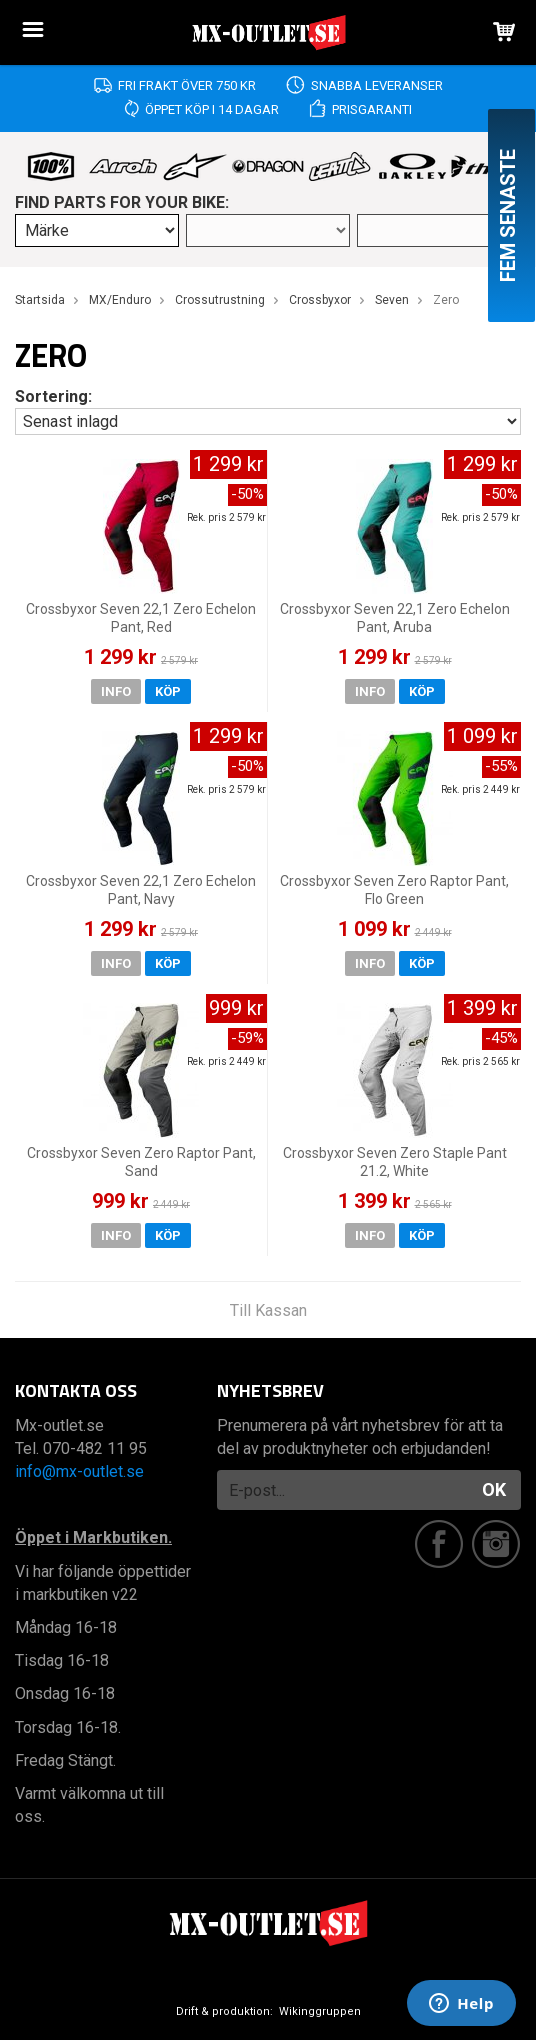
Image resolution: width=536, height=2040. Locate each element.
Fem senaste (508, 215)
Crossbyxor (320, 300)
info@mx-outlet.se (79, 1471)
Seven (392, 300)
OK (494, 1489)
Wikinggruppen (320, 2011)
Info (116, 691)
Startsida (40, 300)
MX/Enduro (120, 300)
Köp (168, 691)
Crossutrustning (220, 300)
